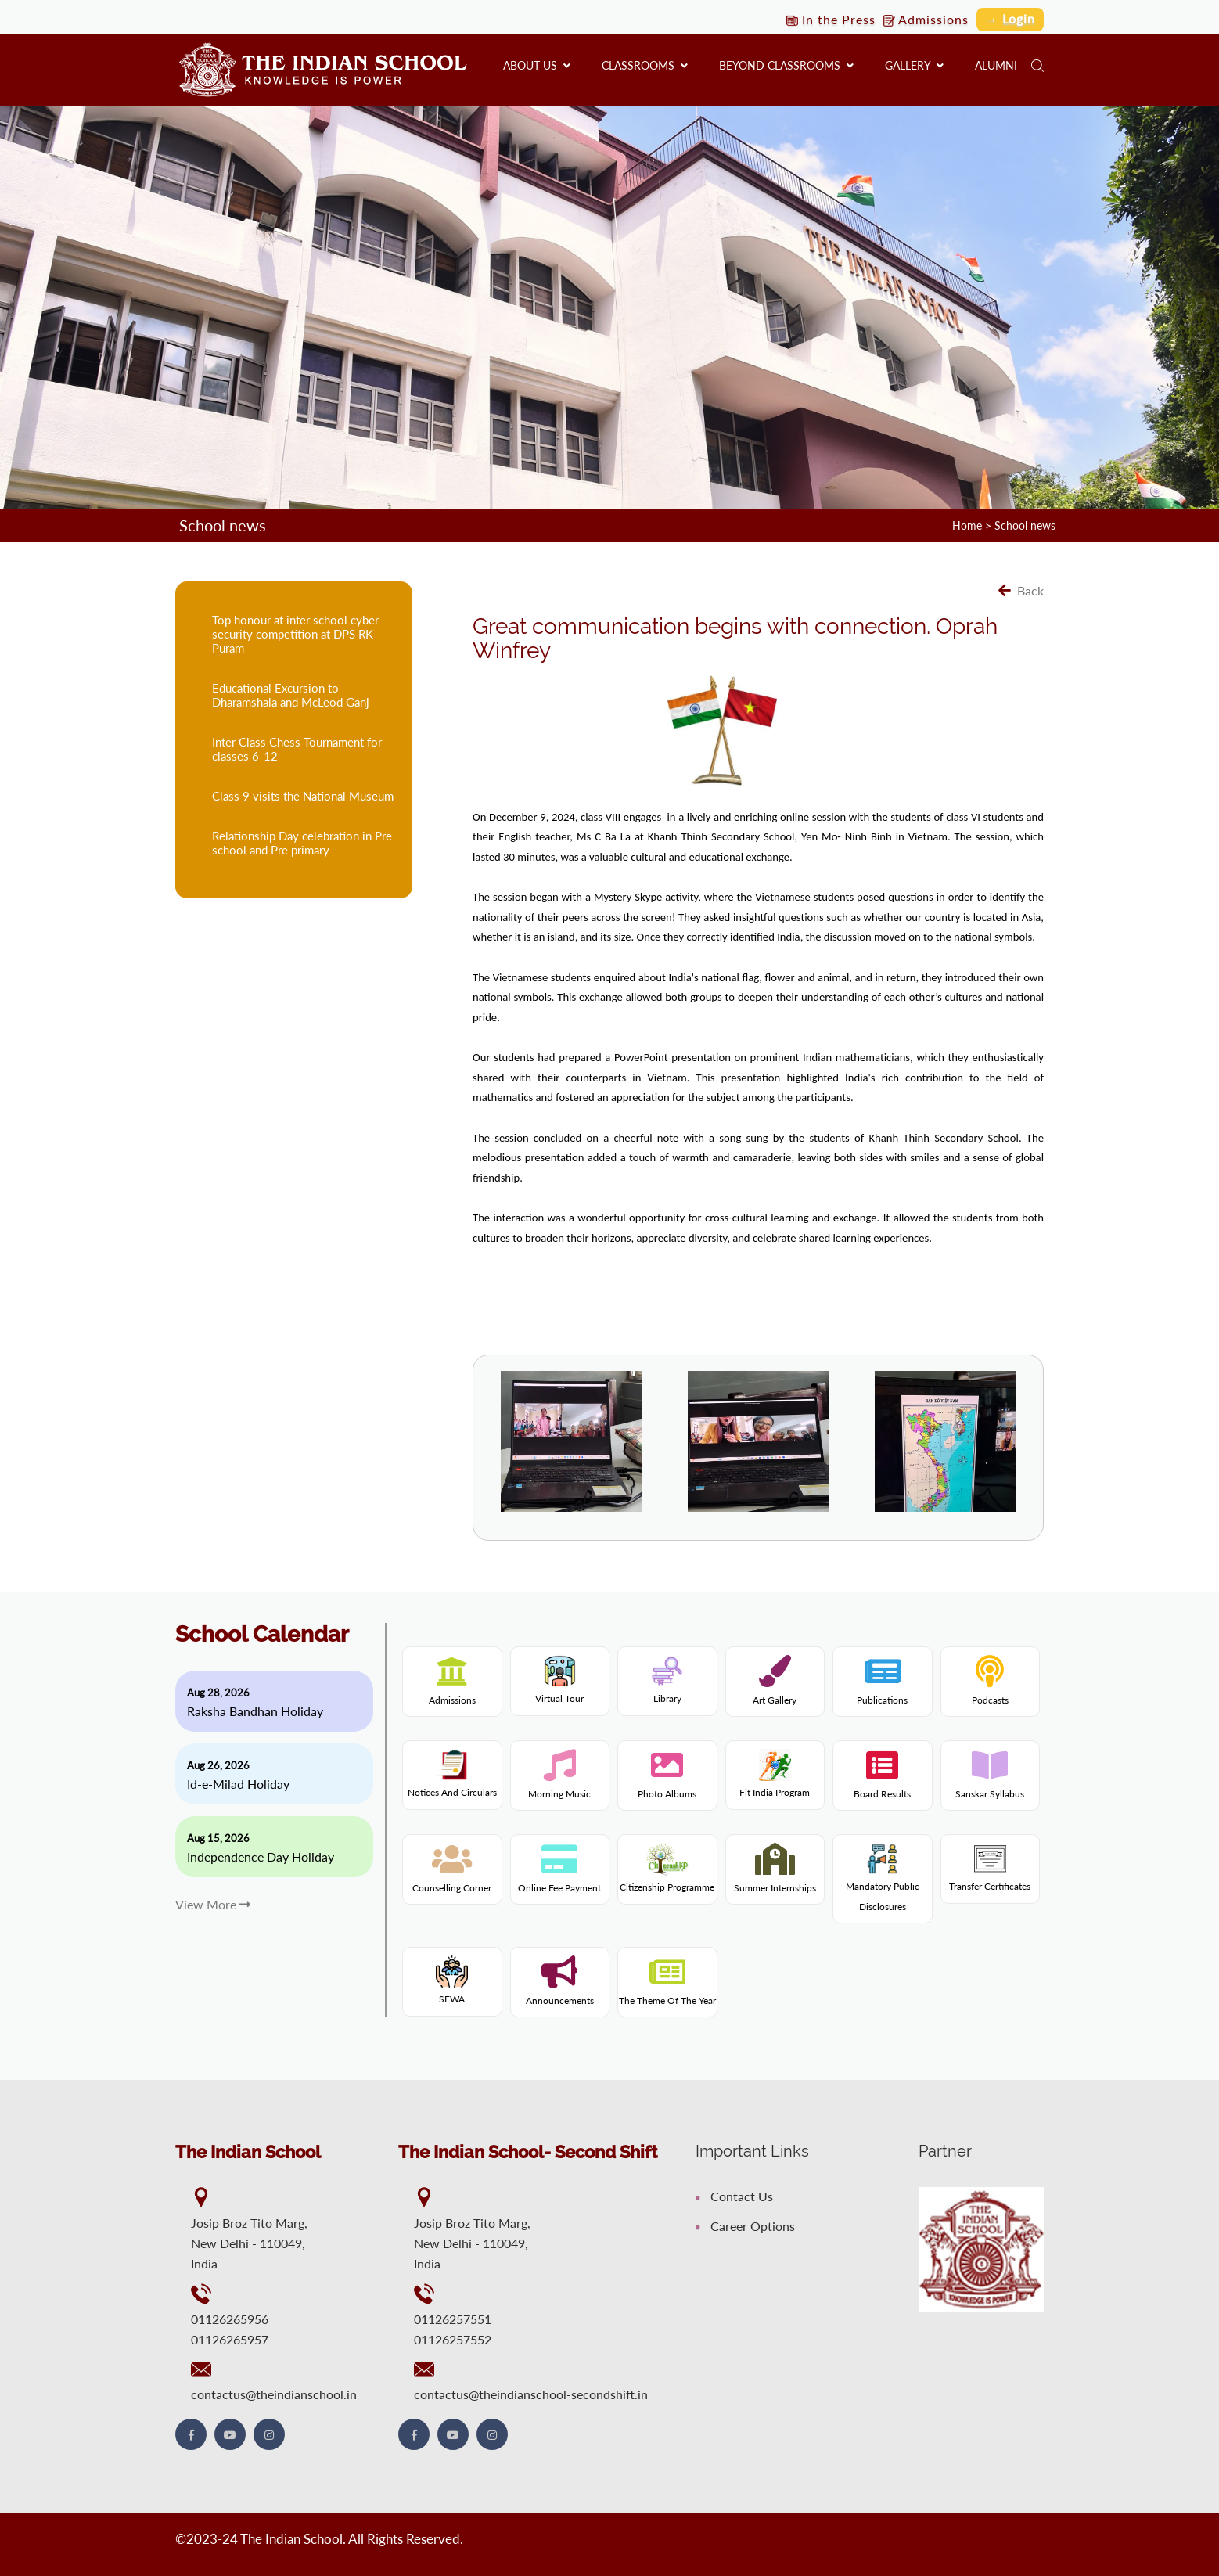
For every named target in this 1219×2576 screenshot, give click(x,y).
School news (1024, 525)
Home (967, 525)
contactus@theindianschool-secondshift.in (531, 2394)
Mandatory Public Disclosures (882, 1882)
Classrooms (645, 65)
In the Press (831, 19)
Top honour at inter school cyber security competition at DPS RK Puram (295, 634)
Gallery (914, 65)
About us (536, 65)
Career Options (745, 2225)
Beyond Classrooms (786, 65)
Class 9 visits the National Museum (303, 796)
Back (1021, 590)
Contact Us (734, 2196)
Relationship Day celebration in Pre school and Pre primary (302, 843)
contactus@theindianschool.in (274, 2394)
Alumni (996, 65)
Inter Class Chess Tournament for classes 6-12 (297, 749)
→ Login (1010, 18)
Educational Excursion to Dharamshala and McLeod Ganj (290, 695)
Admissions (926, 19)
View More (212, 1904)
